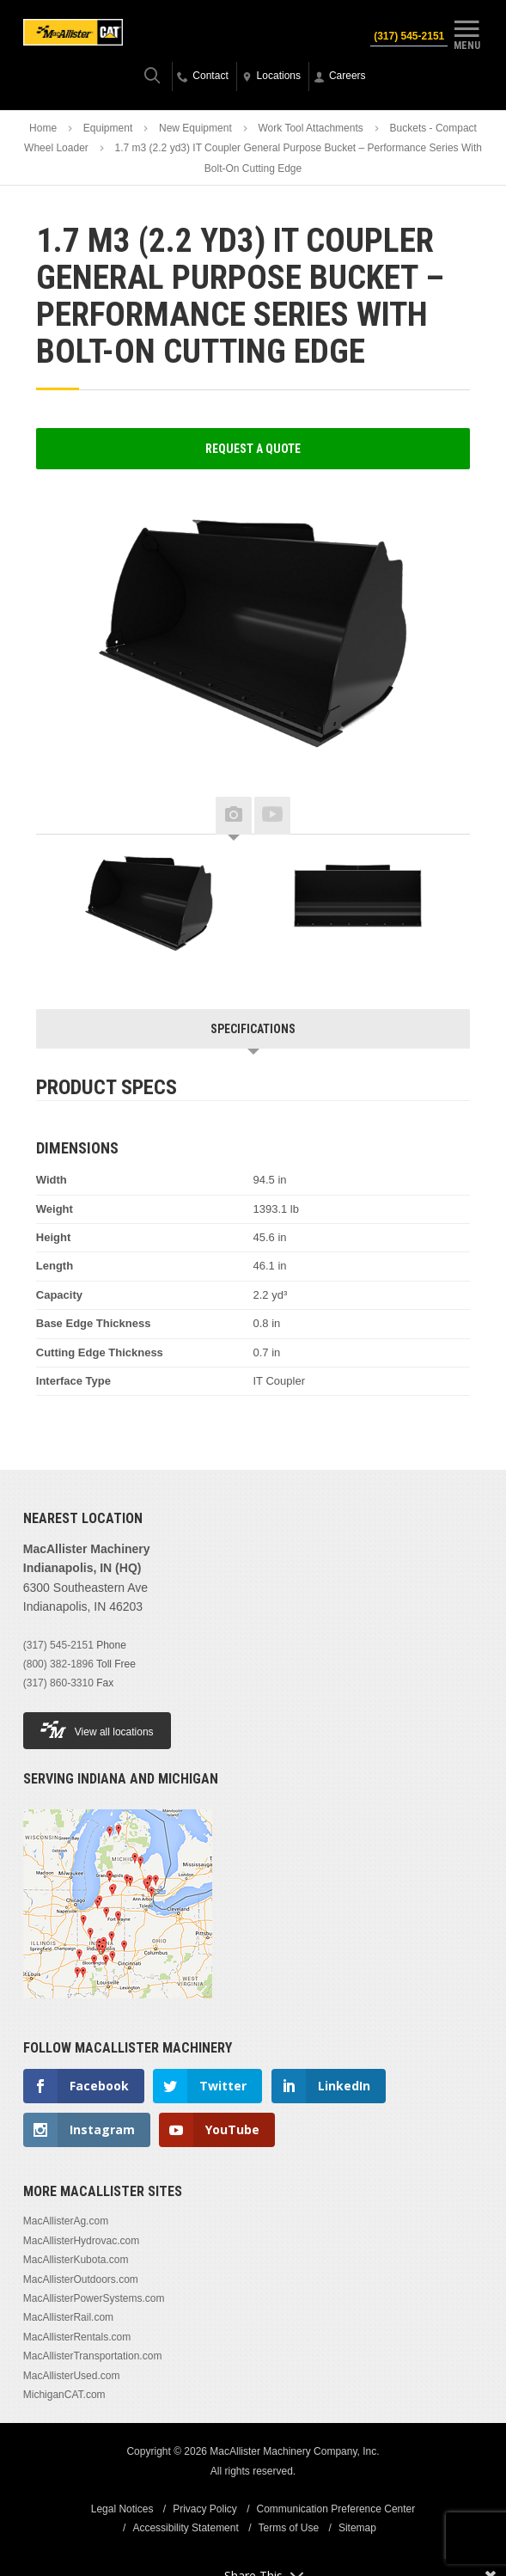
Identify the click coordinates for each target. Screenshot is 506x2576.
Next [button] (444, 816)
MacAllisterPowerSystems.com (94, 2298)
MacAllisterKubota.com (76, 2260)
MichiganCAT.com (64, 2395)
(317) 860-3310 (58, 1683)
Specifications (253, 1029)
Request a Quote (253, 449)
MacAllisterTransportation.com (92, 2356)
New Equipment (195, 128)
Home (43, 128)
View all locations (97, 1730)
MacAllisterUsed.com (71, 2376)
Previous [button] (62, 816)
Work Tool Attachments (311, 128)
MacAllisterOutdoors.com (80, 2279)
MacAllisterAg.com (65, 2221)
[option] (149, 903)
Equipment (107, 128)
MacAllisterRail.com (68, 2317)
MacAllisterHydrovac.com (81, 2241)
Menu (466, 33)
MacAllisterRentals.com (77, 2337)
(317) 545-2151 (409, 36)
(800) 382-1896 (58, 1664)
